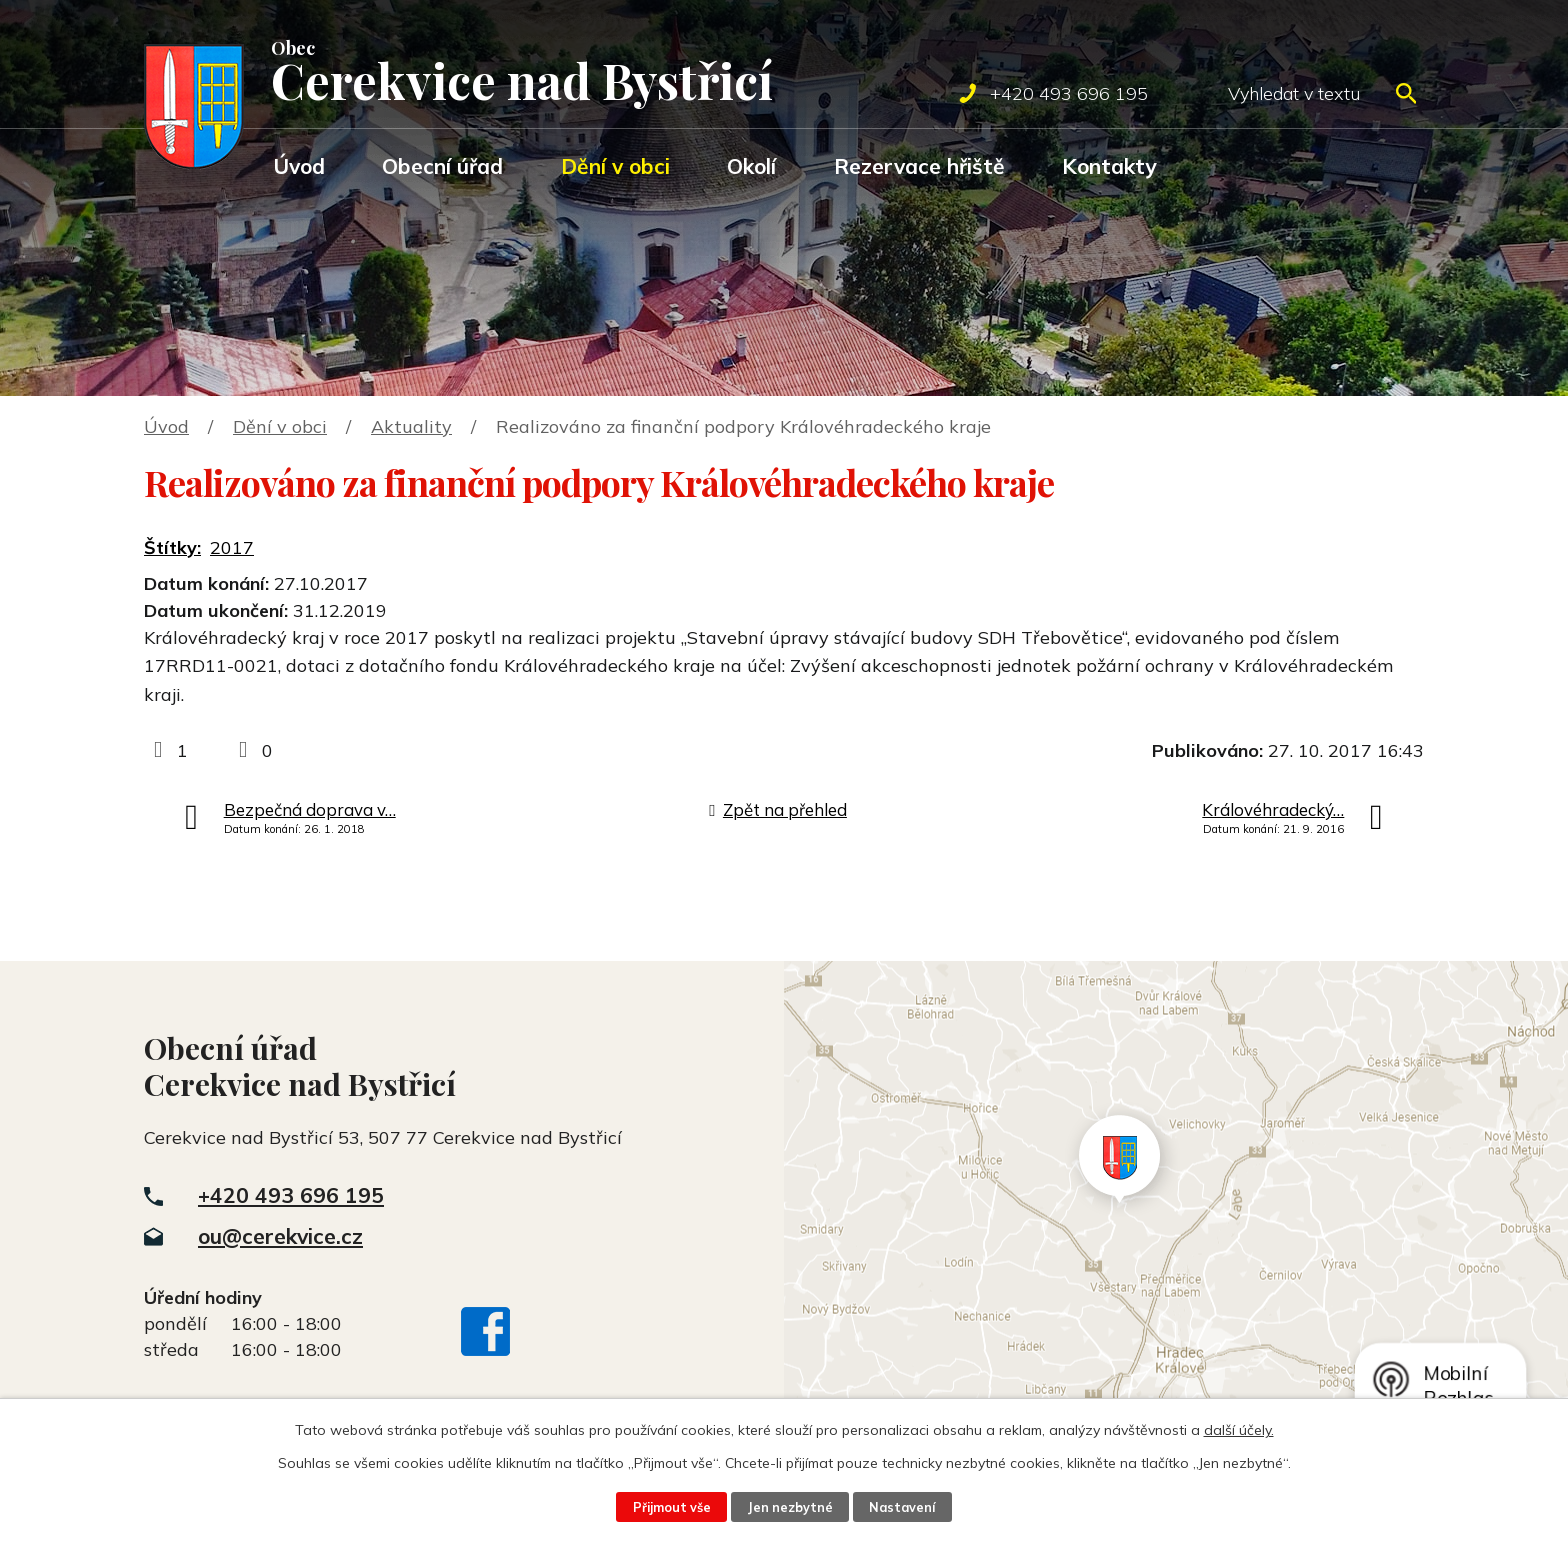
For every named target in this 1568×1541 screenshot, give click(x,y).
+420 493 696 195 (291, 1195)
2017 (232, 547)
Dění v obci (615, 166)
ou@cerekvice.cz (280, 1236)
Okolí (751, 166)
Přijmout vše (672, 1507)
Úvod (299, 166)
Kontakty (1109, 166)
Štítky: (172, 547)
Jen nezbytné (790, 1507)
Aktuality (411, 426)
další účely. (1239, 1430)
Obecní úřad (442, 166)
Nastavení (902, 1507)
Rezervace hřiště (919, 166)
